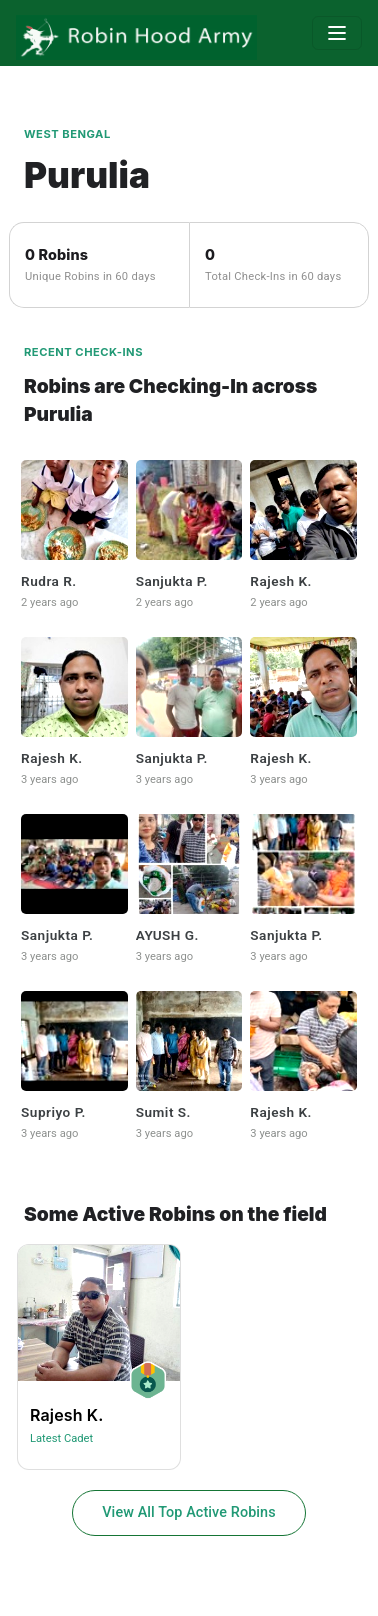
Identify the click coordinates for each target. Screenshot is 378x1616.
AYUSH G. (167, 935)
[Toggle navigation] (337, 33)
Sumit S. (163, 1112)
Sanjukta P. (172, 581)
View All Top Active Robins (189, 1512)
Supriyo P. (53, 1112)
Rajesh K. (281, 581)
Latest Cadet (61, 1438)
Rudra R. (49, 581)
